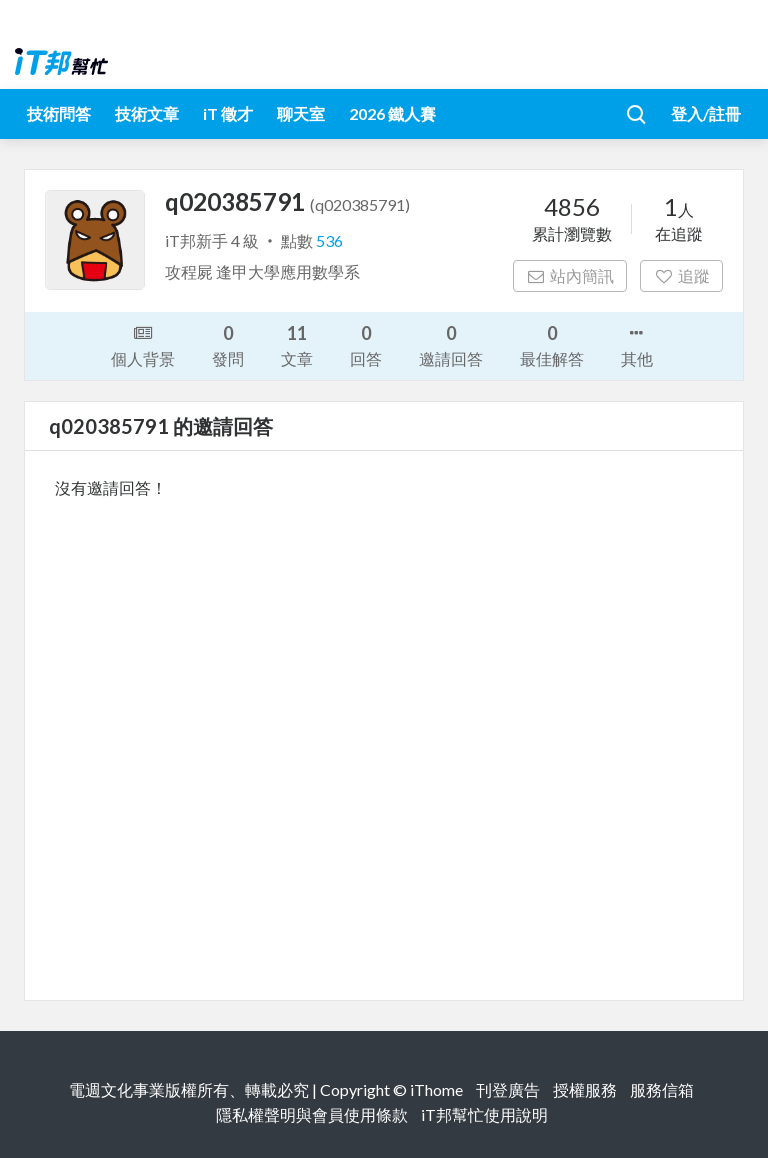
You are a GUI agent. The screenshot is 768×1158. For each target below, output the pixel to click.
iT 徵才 (228, 113)
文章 (297, 344)
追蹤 (681, 275)
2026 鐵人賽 (392, 113)
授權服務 (585, 1089)
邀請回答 (451, 344)
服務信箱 (662, 1089)
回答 (366, 344)
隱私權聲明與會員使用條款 (312, 1114)
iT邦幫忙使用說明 (484, 1114)
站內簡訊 (570, 275)
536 (329, 240)
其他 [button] (637, 344)
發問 (228, 344)
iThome (436, 1089)
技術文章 (147, 113)
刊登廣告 (508, 1089)
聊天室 (301, 113)
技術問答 (59, 113)
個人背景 (143, 344)
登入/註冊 (706, 113)
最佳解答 (552, 344)
